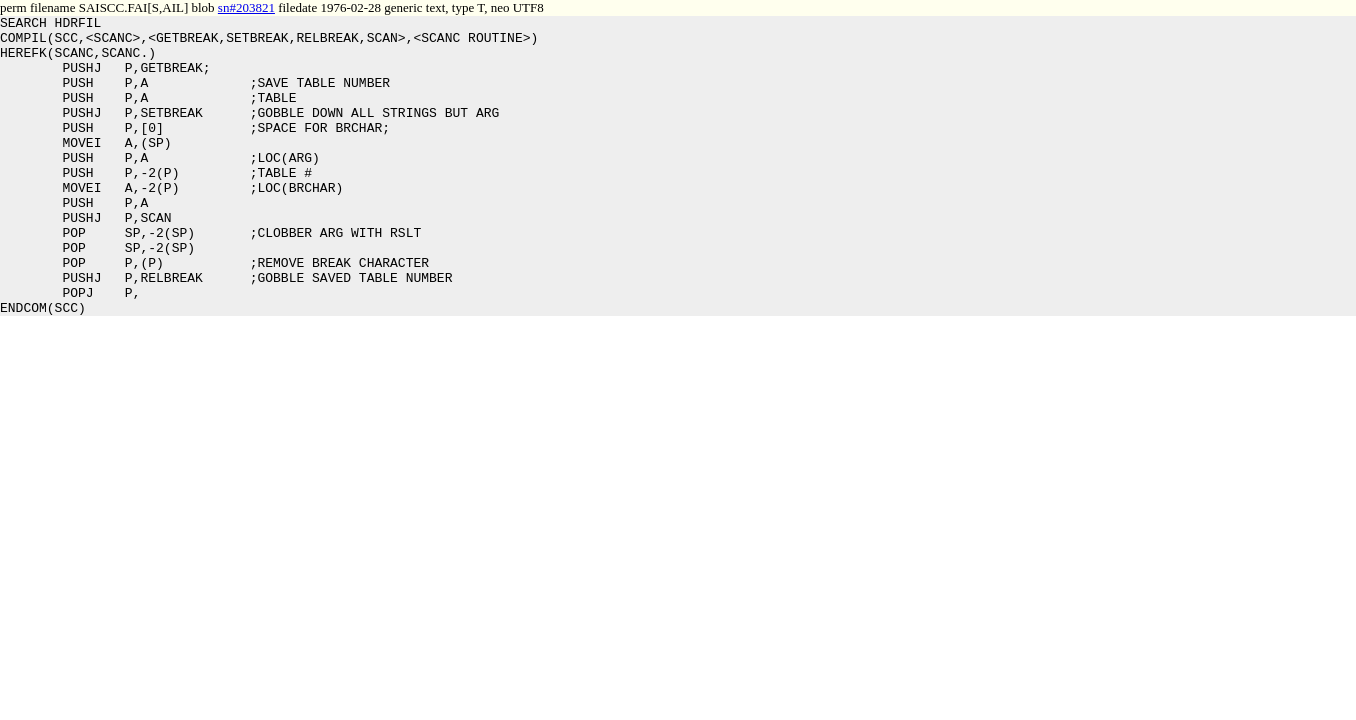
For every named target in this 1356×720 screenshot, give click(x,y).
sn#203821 (246, 7)
